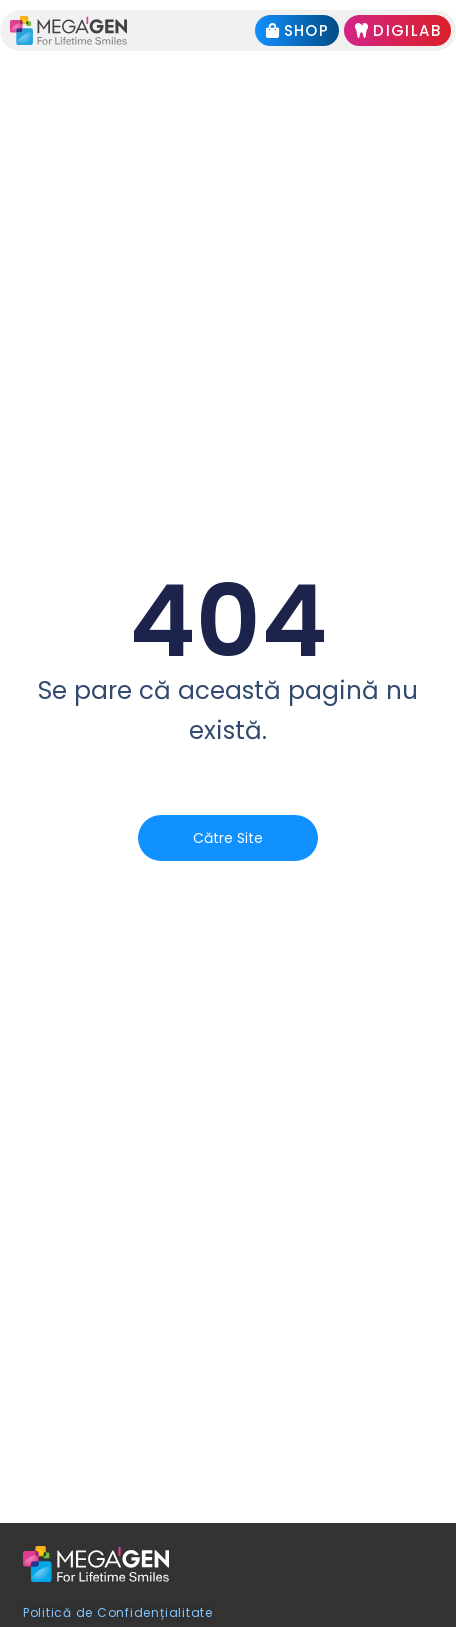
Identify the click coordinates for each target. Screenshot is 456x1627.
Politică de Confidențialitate (118, 1612)
